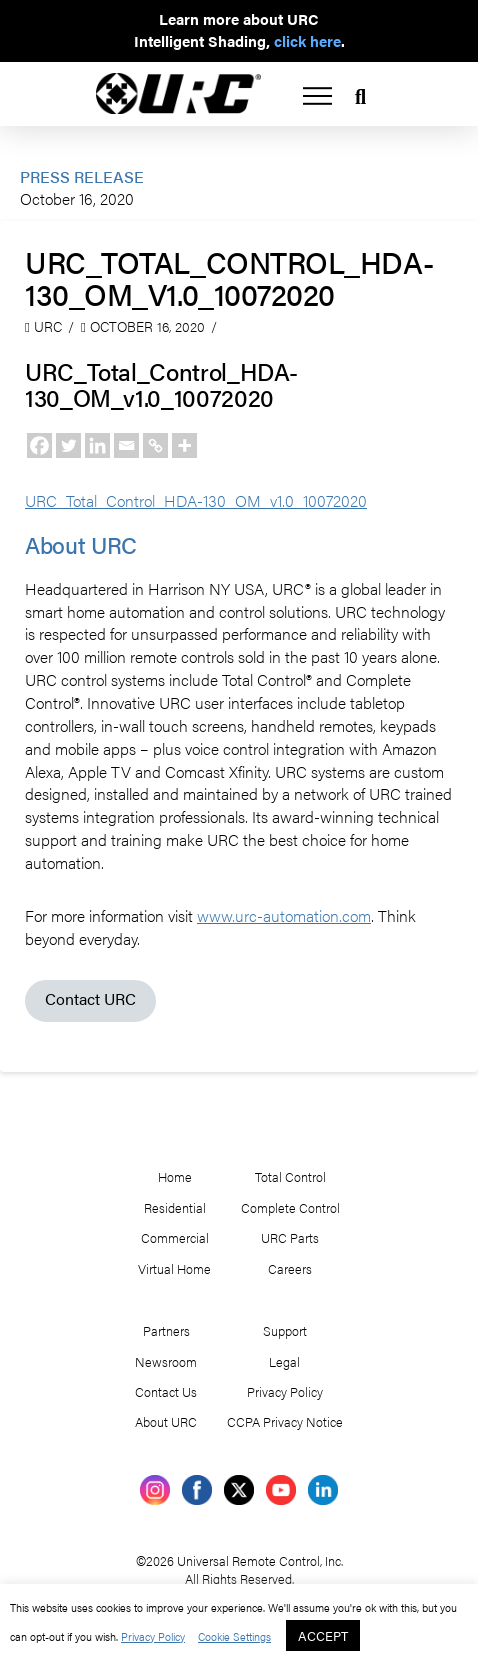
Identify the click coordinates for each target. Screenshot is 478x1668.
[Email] (126, 445)
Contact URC (92, 1021)
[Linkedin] (97, 445)
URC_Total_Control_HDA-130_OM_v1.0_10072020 (208, 500)
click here (309, 41)
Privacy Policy (184, 1636)
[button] (318, 96)
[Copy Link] (155, 445)
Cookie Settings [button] (270, 1636)
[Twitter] (68, 445)
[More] (184, 445)
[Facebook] (39, 445)
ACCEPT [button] (363, 1635)
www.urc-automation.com (300, 938)
